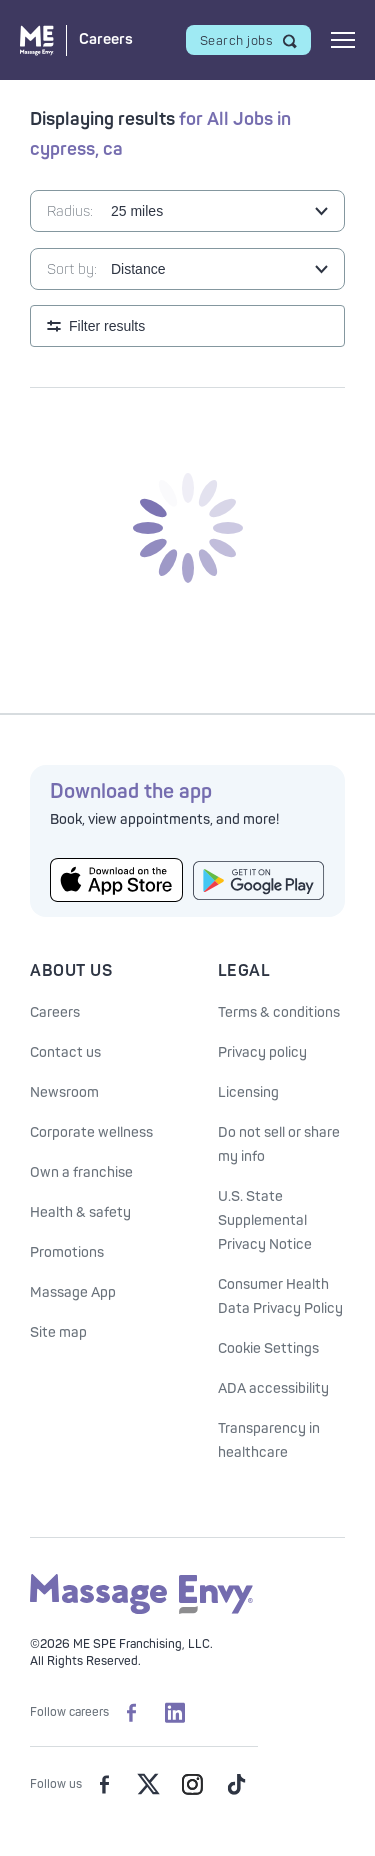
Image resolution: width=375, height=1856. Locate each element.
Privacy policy (262, 1052)
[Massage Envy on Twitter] (148, 1784)
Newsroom (64, 1092)
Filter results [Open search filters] (107, 326)
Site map (58, 1332)
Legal (244, 971)
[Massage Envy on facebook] (104, 1784)
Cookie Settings (268, 1348)
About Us (71, 971)
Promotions (67, 1252)
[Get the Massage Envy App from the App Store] (116, 880)
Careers (55, 1012)
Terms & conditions (279, 1012)
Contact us (65, 1052)
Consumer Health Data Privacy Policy (280, 1296)
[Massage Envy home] (141, 1610)
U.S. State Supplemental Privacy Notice (265, 1220)
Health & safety (80, 1212)
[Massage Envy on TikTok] (236, 1784)
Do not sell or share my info (279, 1144)
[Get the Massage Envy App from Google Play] (259, 880)
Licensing (248, 1092)
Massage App (73, 1292)
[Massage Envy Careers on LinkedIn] (175, 1712)
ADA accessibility (273, 1388)
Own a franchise (81, 1172)
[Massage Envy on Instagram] (192, 1784)
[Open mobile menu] (343, 40)
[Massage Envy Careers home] (76, 40)
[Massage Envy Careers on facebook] (131, 1712)
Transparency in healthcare (269, 1440)
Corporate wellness (91, 1132)
